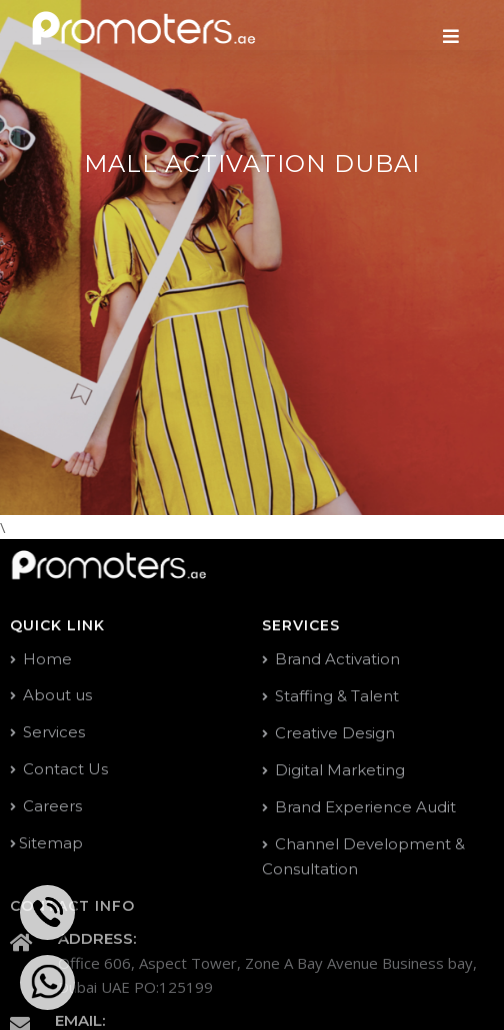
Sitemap (46, 843)
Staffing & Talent (330, 696)
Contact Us (59, 769)
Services (47, 732)
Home (41, 659)
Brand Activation (331, 659)
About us (51, 695)
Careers (46, 806)
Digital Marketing (333, 770)
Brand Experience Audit (359, 807)
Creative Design (328, 733)
